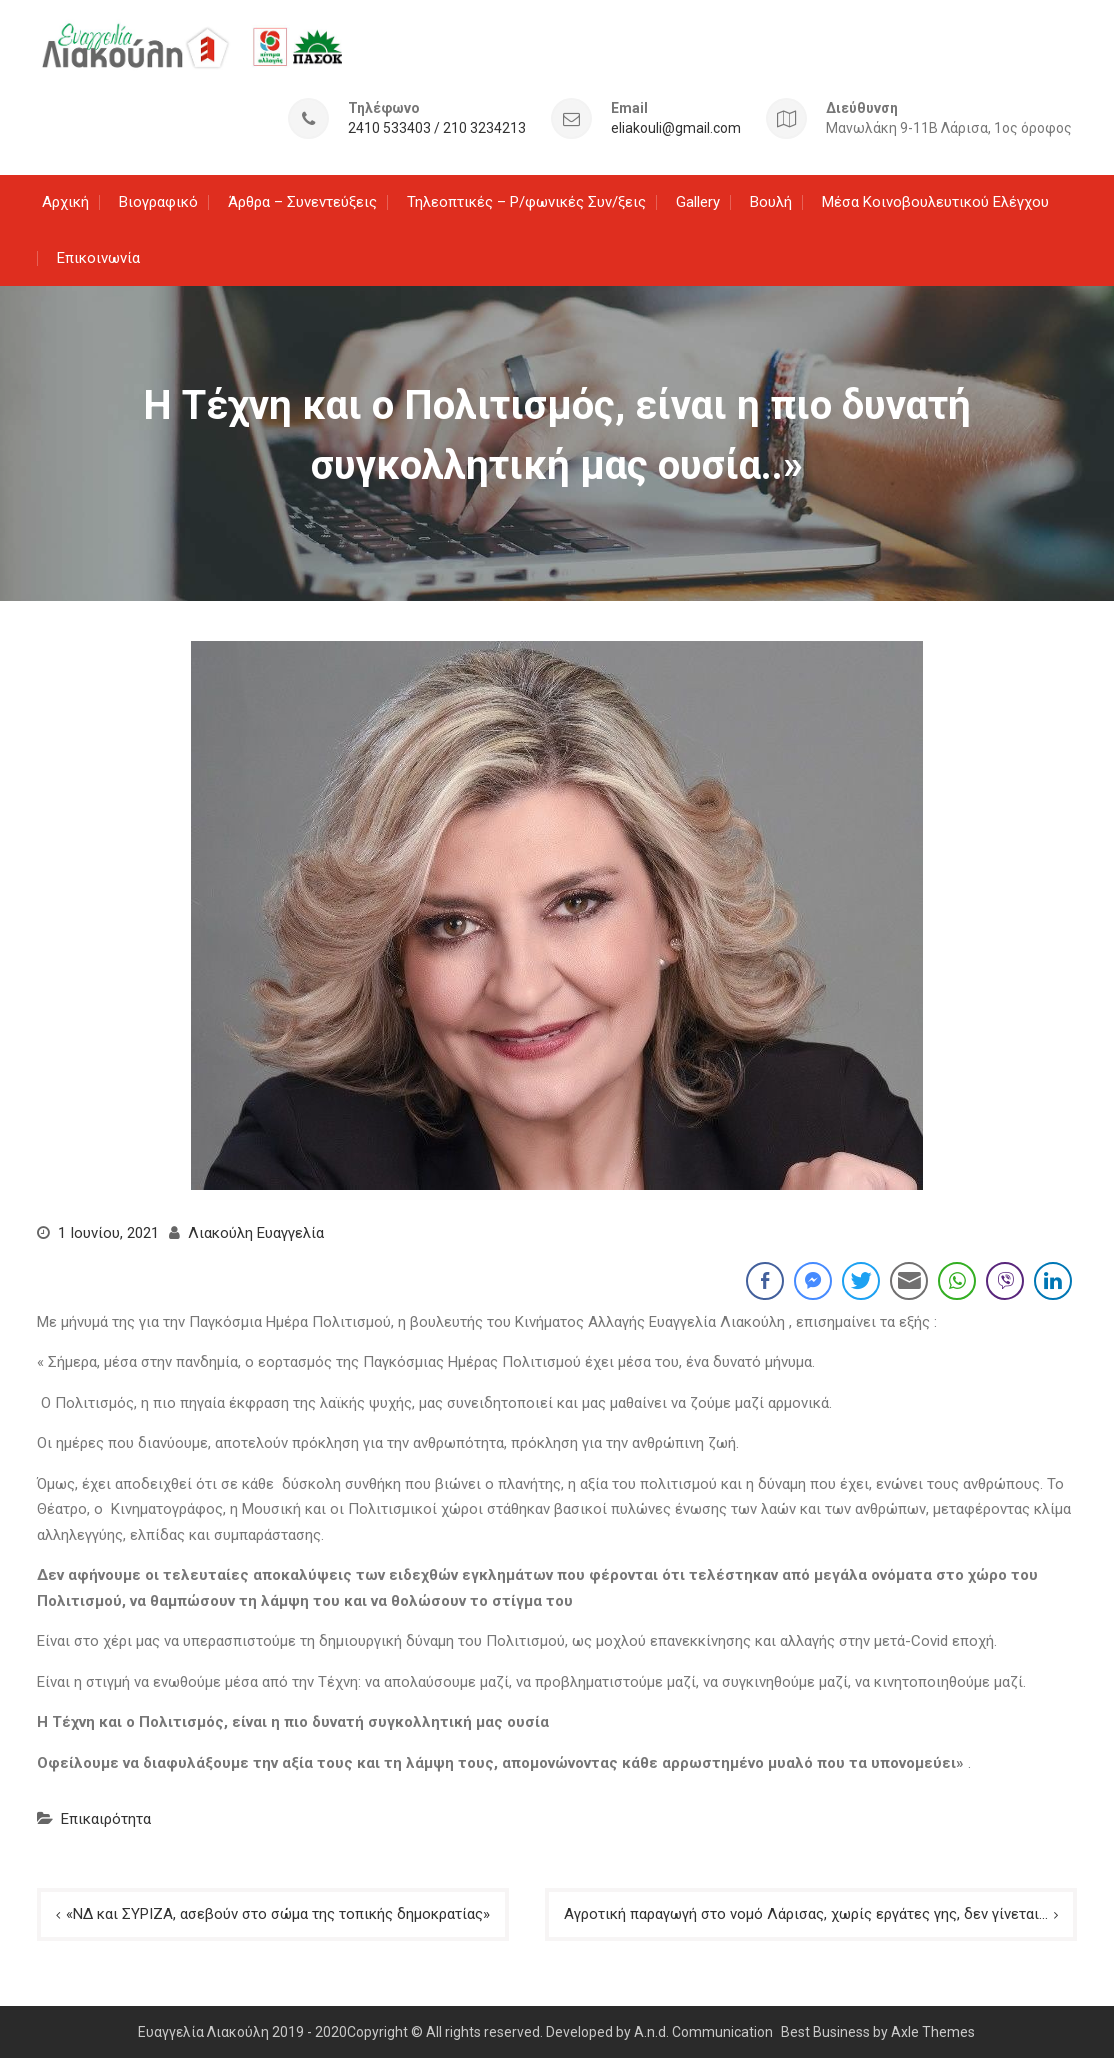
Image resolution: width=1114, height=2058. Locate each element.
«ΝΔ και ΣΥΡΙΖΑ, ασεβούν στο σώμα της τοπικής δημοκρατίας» (278, 1912)
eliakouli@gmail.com (676, 127)
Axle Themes (933, 2030)
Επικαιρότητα (106, 1817)
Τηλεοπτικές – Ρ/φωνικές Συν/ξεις (526, 200)
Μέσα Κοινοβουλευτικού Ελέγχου (935, 200)
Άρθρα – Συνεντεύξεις (302, 200)
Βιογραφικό (158, 200)
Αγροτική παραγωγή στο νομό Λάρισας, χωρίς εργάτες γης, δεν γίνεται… (806, 1912)
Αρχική (65, 200)
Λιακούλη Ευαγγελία (256, 1231)
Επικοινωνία (98, 256)
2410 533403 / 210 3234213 (437, 127)
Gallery (698, 200)
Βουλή (771, 200)
